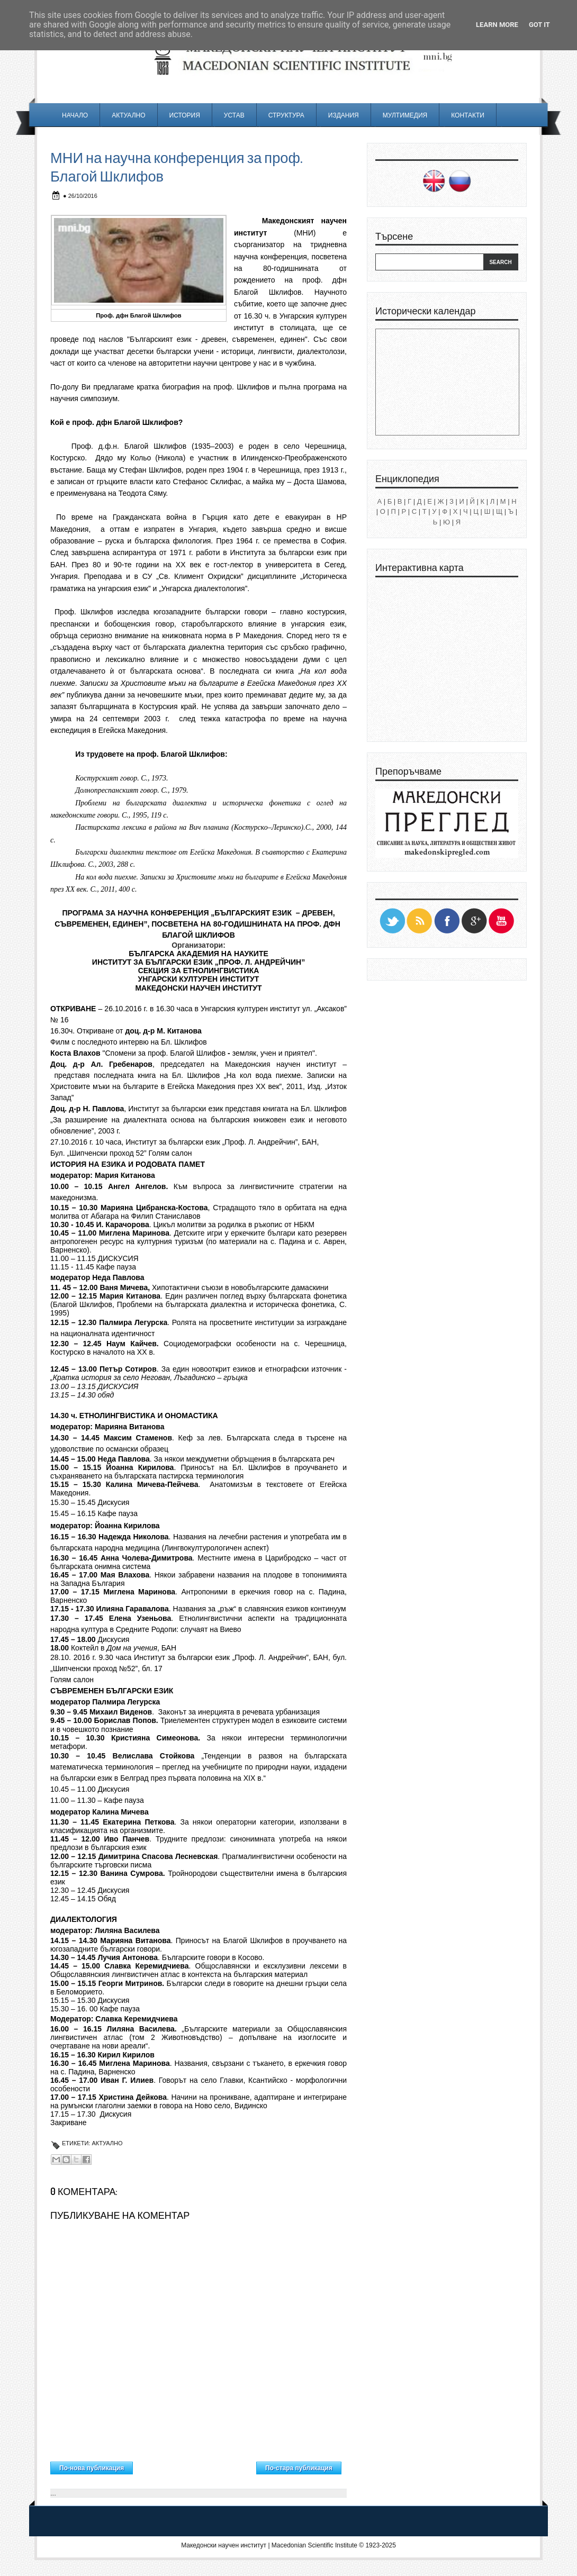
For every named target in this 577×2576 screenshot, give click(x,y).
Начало (75, 115)
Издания (343, 115)
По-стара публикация (298, 2468)
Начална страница (194, 2465)
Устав (234, 115)
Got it (539, 25)
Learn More (497, 25)
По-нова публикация (91, 2468)
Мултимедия (405, 115)
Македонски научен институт (223, 2545)
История (184, 115)
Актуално (128, 115)
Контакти (467, 115)
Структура (286, 115)
